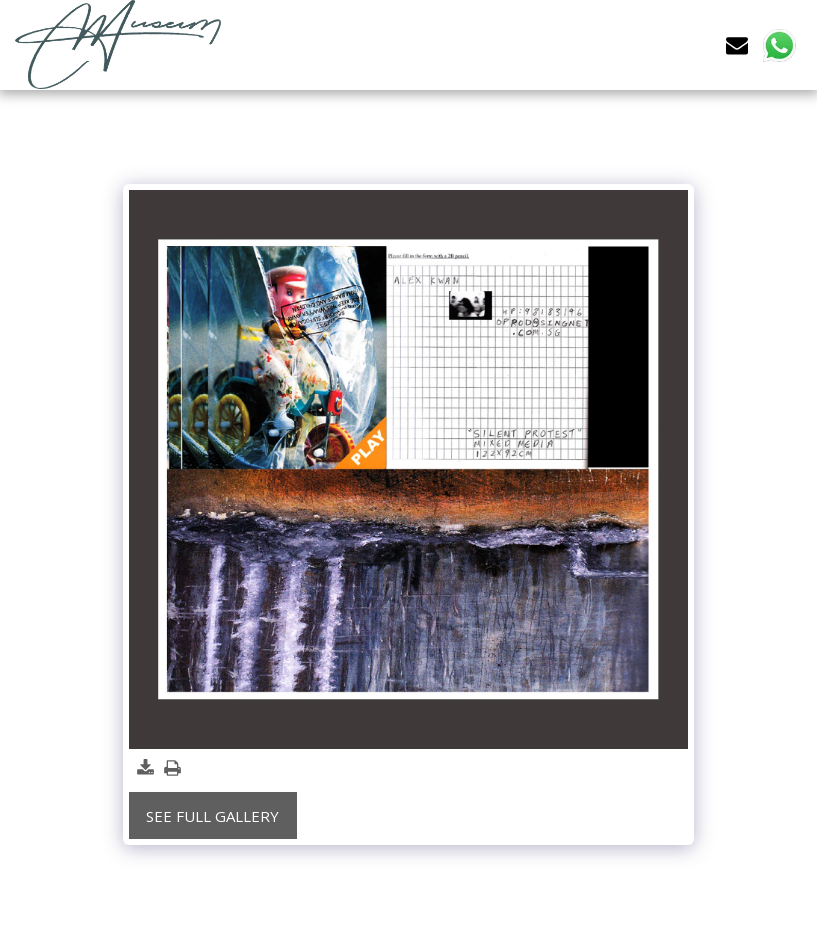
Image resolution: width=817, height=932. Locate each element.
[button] (737, 44)
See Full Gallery (212, 816)
